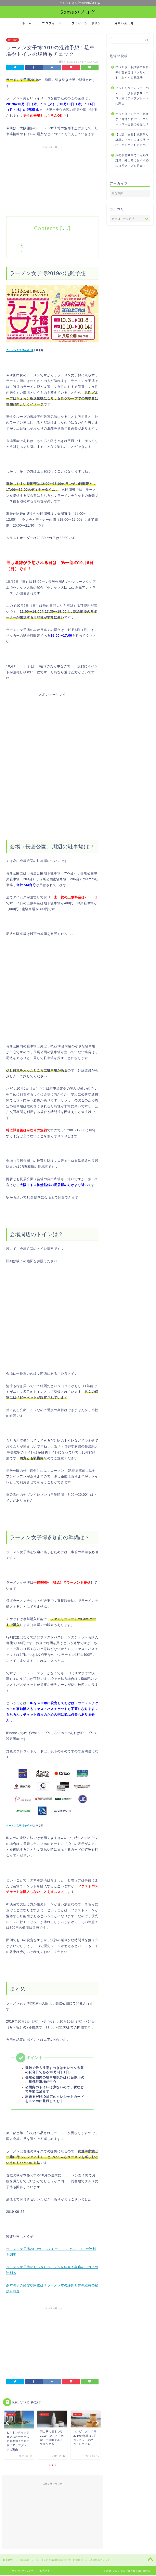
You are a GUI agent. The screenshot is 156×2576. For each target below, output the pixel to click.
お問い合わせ (124, 24)
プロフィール (52, 24)
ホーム (27, 24)
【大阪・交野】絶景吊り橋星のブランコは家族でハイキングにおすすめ (132, 140)
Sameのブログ (78, 12)
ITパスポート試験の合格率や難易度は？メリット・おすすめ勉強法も (132, 73)
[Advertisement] (52, 179)
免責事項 (45, 2571)
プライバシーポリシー (88, 24)
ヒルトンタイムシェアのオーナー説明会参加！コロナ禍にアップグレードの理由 (132, 96)
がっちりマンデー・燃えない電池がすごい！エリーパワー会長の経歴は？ (132, 119)
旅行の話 (12, 40)
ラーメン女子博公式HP (19, 351)
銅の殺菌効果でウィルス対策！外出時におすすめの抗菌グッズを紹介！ (132, 161)
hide (65, 229)
